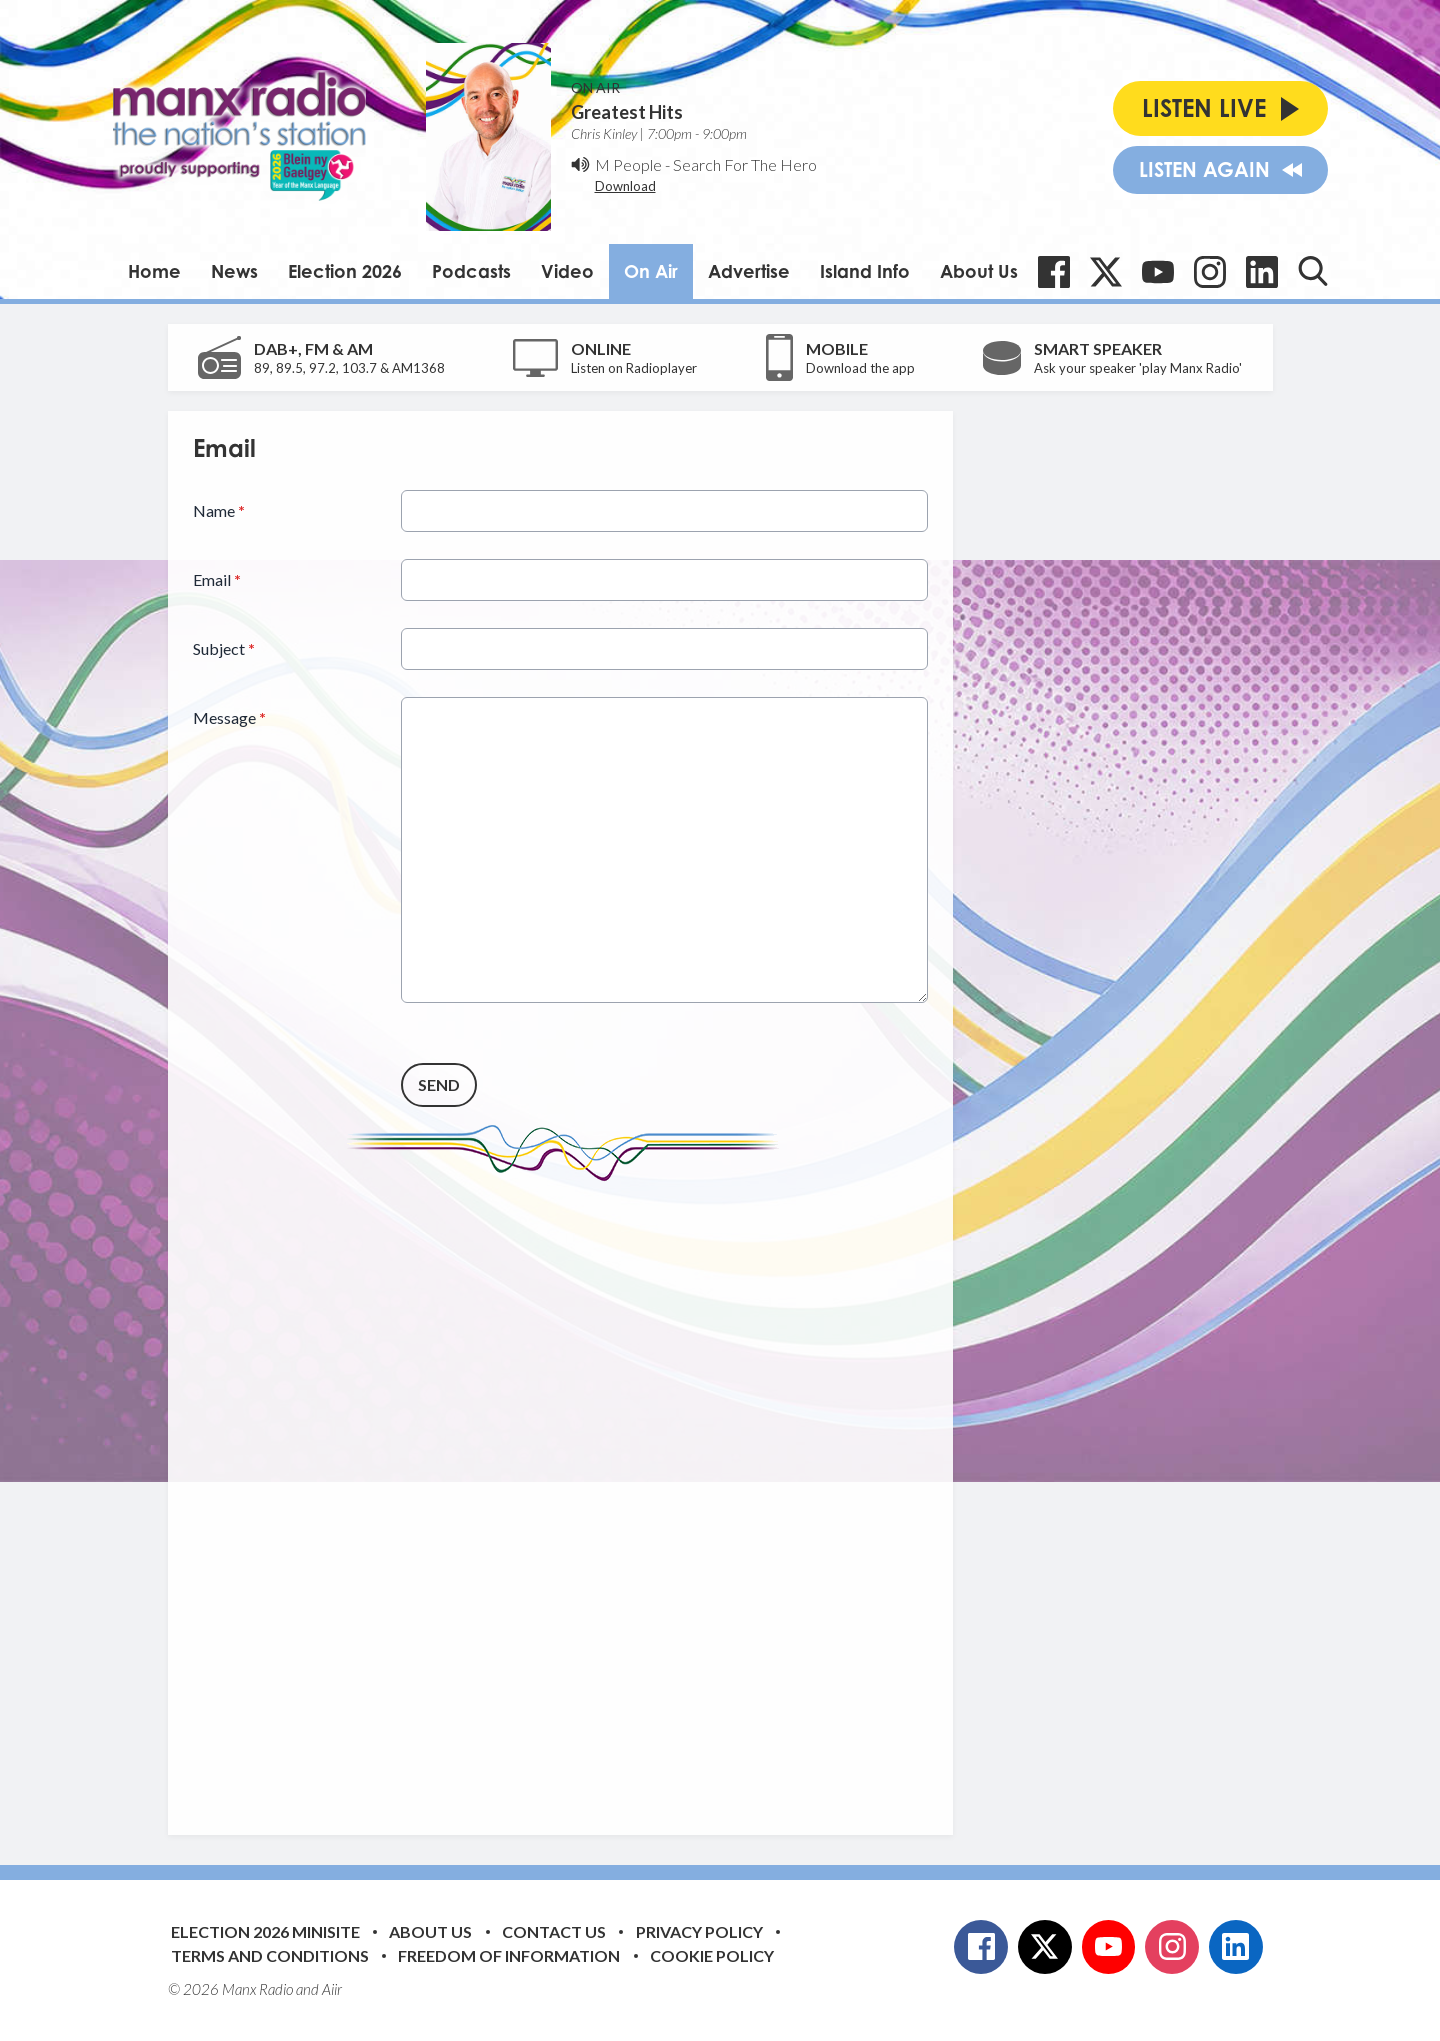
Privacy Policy (699, 1931)
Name (219, 510)
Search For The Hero (745, 164)
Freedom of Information (509, 1955)
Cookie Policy (712, 1955)
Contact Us (554, 1931)
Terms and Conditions (270, 1955)
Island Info (865, 271)
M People (628, 164)
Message (229, 717)
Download (625, 186)
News (234, 271)
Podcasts (471, 271)
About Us (979, 271)
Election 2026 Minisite (265, 1931)
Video (567, 271)
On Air (651, 271)
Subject (224, 648)
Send (439, 1084)
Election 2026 (345, 271)
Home (154, 271)
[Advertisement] (568, 1493)
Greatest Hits (627, 112)
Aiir (332, 1989)
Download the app (860, 368)
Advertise (749, 271)
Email (217, 579)
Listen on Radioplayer (634, 368)
